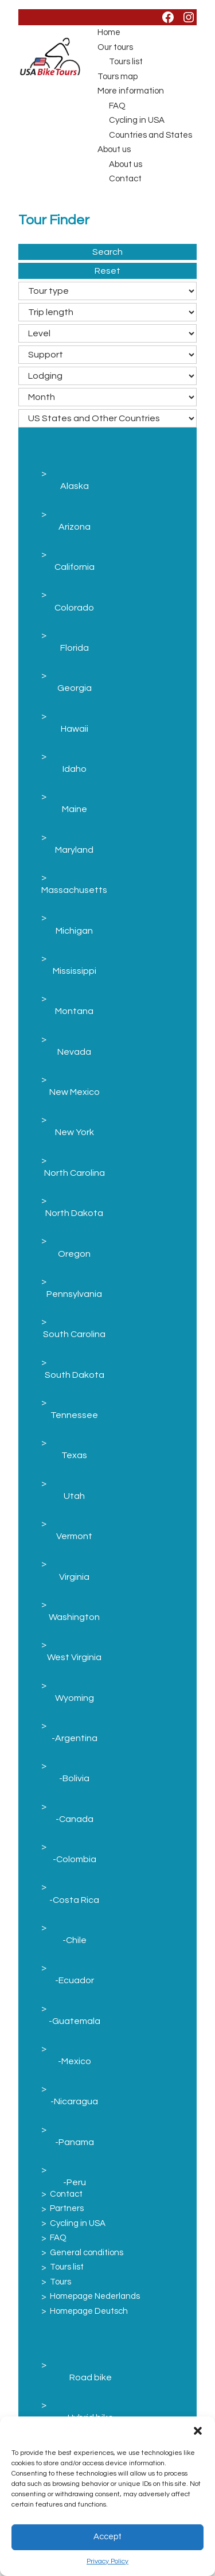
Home (108, 32)
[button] (198, 2431)
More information (130, 91)
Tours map (117, 76)
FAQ (117, 106)
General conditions (86, 2252)
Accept (107, 2536)
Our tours (115, 47)
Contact (125, 178)
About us (114, 149)
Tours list (126, 61)
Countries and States (150, 135)
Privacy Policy (107, 2561)
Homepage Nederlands (95, 2296)
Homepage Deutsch (89, 2311)
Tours (60, 2282)
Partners (67, 2208)
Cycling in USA (137, 120)
